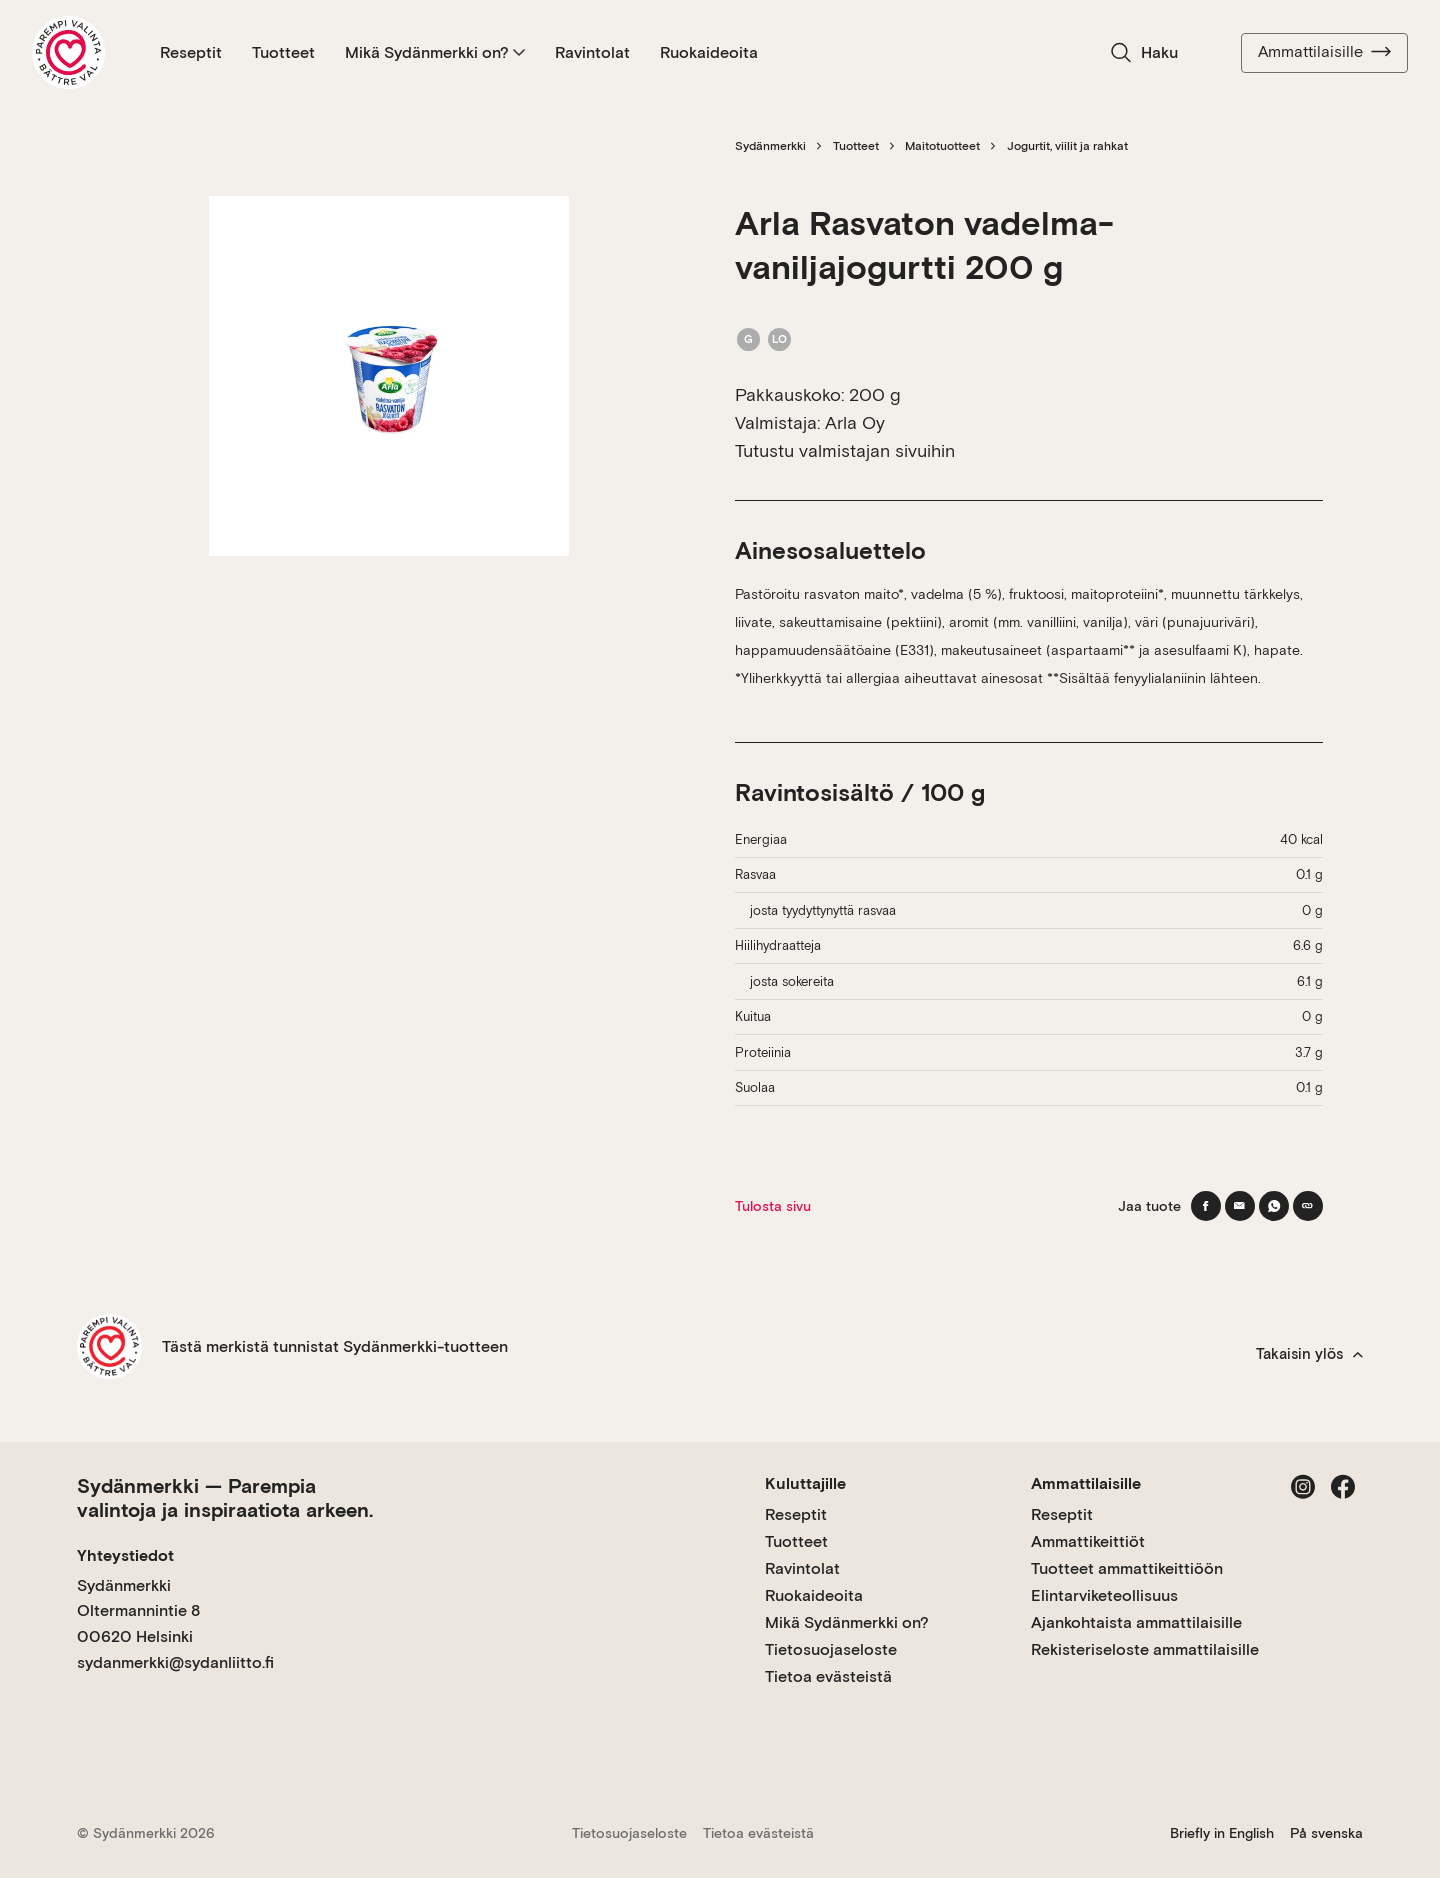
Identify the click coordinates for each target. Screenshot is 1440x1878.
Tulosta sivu (773, 1206)
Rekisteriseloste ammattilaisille (1145, 1649)
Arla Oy (855, 422)
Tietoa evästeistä (828, 1676)
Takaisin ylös (1309, 1354)
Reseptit (191, 52)
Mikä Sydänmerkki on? (435, 52)
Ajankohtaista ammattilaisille (1136, 1622)
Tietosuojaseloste (831, 1649)
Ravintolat (592, 52)
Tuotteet (283, 52)
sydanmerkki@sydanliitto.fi (175, 1662)
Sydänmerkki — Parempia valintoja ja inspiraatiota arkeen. (225, 1498)
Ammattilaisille (1324, 52)
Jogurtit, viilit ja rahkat (1067, 146)
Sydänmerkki (770, 146)
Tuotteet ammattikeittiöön (1127, 1568)
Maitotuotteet (942, 146)
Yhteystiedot (125, 1555)
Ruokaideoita (709, 52)
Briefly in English (1222, 1833)
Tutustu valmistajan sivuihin (845, 450)
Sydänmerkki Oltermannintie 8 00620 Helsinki (138, 1611)
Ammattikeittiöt (1088, 1541)
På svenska (1326, 1833)
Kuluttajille (805, 1483)
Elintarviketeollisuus (1104, 1595)
